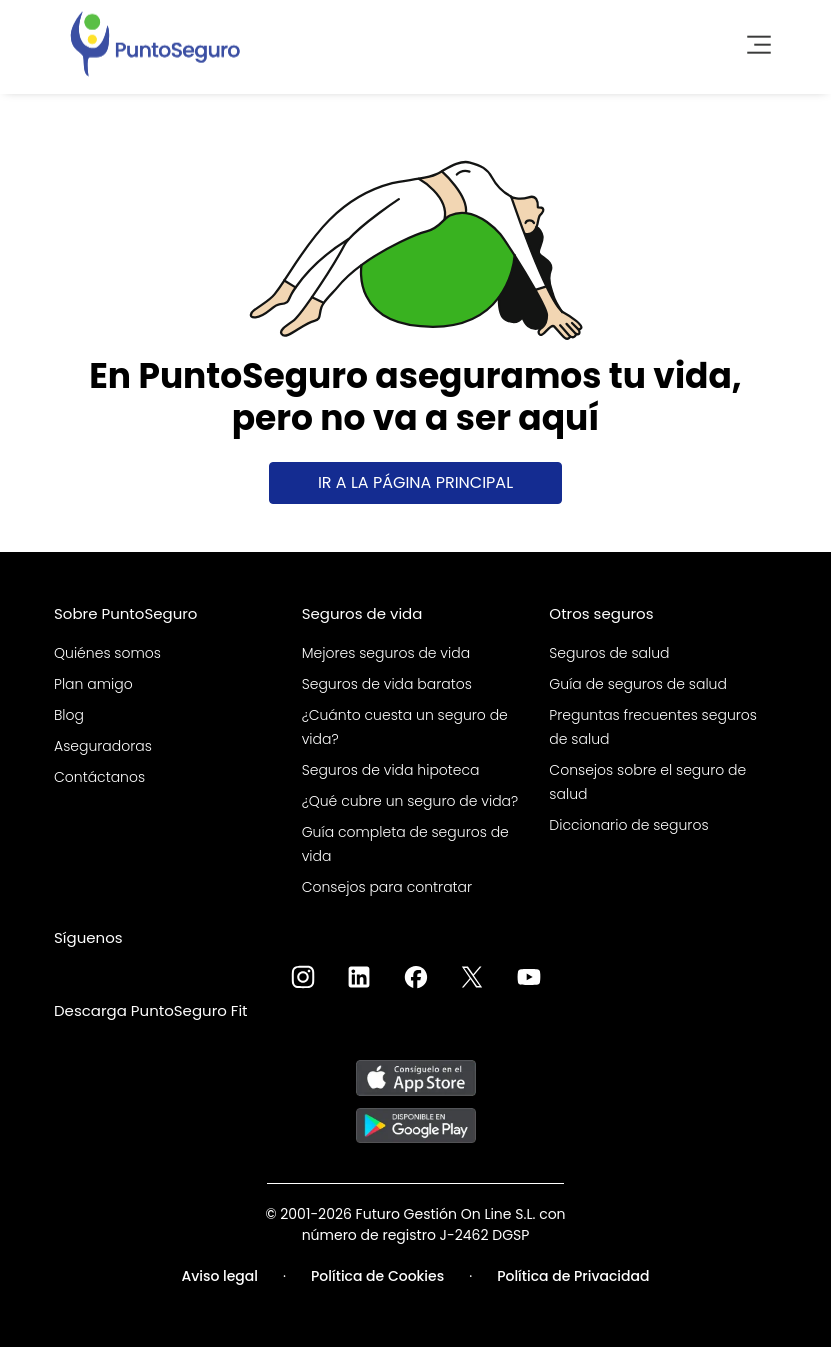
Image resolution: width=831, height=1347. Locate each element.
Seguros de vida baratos (387, 684)
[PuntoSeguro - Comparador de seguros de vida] (155, 42)
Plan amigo (93, 684)
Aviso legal (219, 1276)
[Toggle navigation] (753, 42)
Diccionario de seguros (628, 825)
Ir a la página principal (415, 482)
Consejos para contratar (387, 887)
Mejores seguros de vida (386, 653)
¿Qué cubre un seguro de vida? (410, 801)
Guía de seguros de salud (638, 684)
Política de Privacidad (573, 1276)
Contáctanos (99, 777)
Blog (69, 715)
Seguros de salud (609, 653)
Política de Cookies (377, 1276)
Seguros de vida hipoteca (391, 770)
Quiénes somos (107, 653)
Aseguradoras (103, 746)
